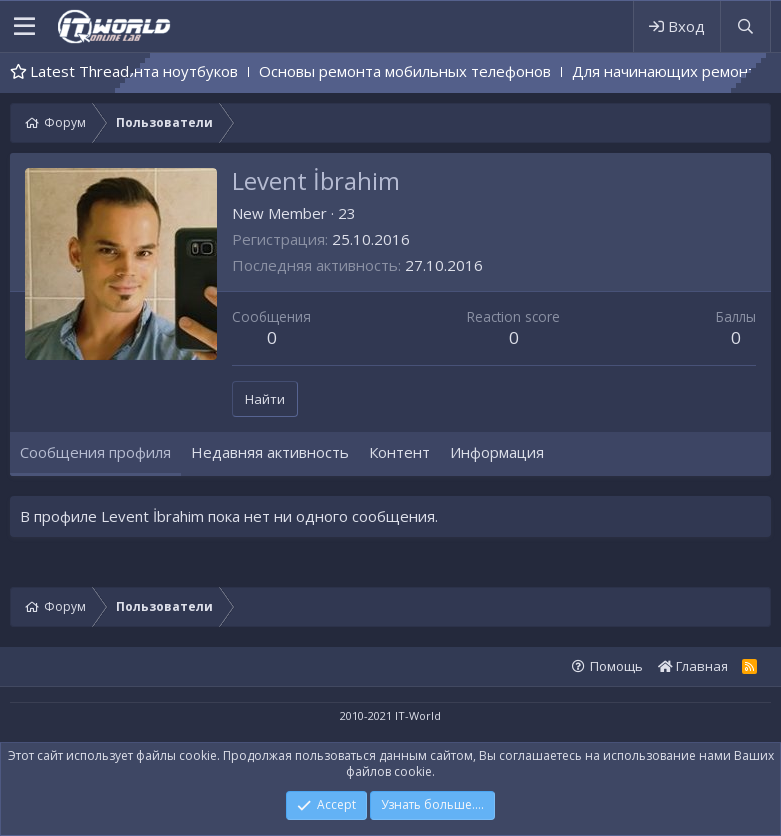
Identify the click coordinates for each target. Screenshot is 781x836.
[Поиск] (745, 26)
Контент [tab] (399, 452)
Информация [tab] (497, 452)
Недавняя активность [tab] (270, 452)
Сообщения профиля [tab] (95, 452)
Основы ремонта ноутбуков (160, 71)
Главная (693, 666)
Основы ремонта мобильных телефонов (428, 71)
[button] (24, 27)
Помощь (616, 666)
